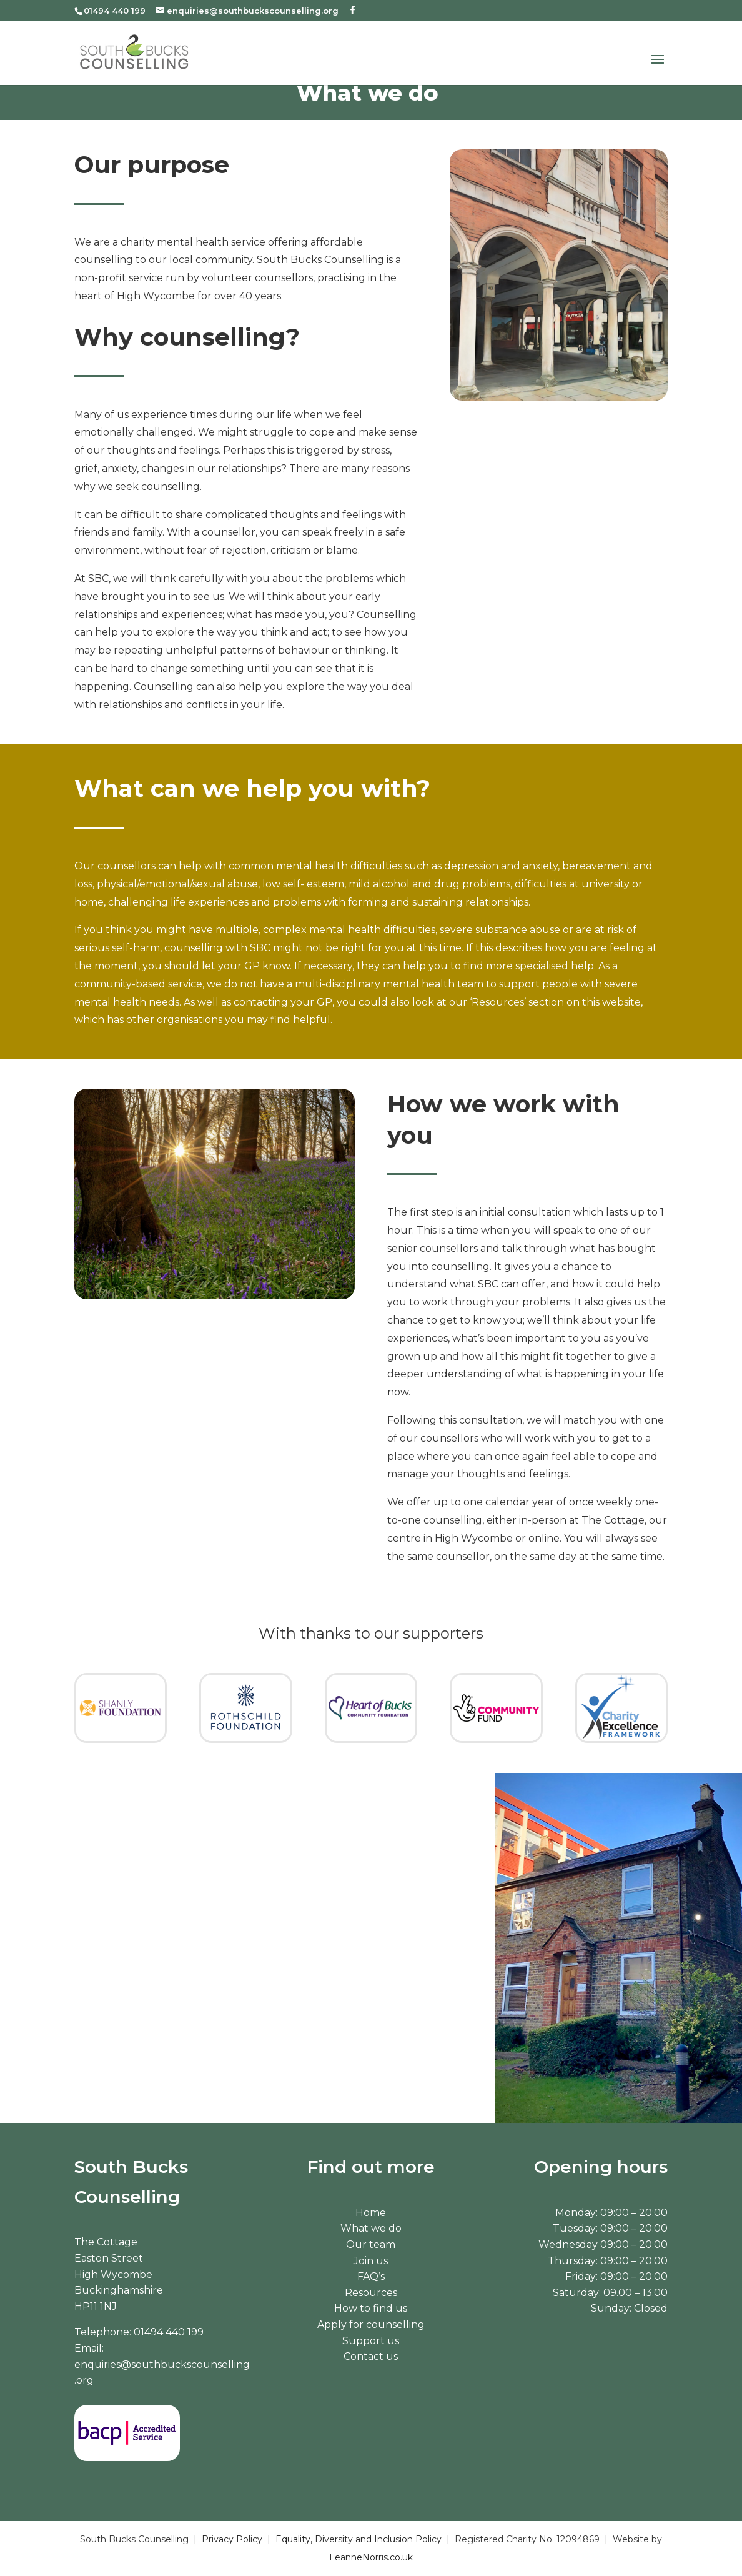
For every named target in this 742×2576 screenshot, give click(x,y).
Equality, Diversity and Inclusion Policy (358, 2539)
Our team (370, 2244)
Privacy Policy (232, 2539)
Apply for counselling (371, 2324)
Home (370, 2213)
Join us (371, 2261)
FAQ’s (371, 2276)
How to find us (370, 2308)
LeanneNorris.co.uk (371, 2557)
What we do (371, 2228)
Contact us (371, 2356)
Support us (370, 2341)
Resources (371, 2293)
